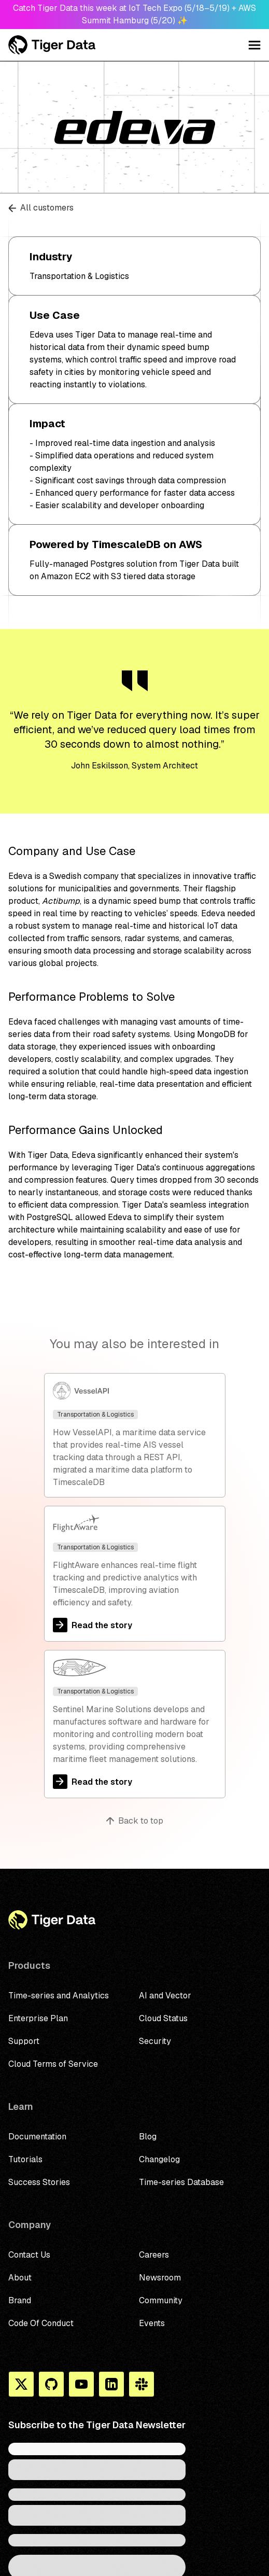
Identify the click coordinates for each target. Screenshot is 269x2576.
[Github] (51, 2384)
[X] (21, 2384)
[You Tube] (81, 2384)
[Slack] (141, 2384)
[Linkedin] (111, 2384)
